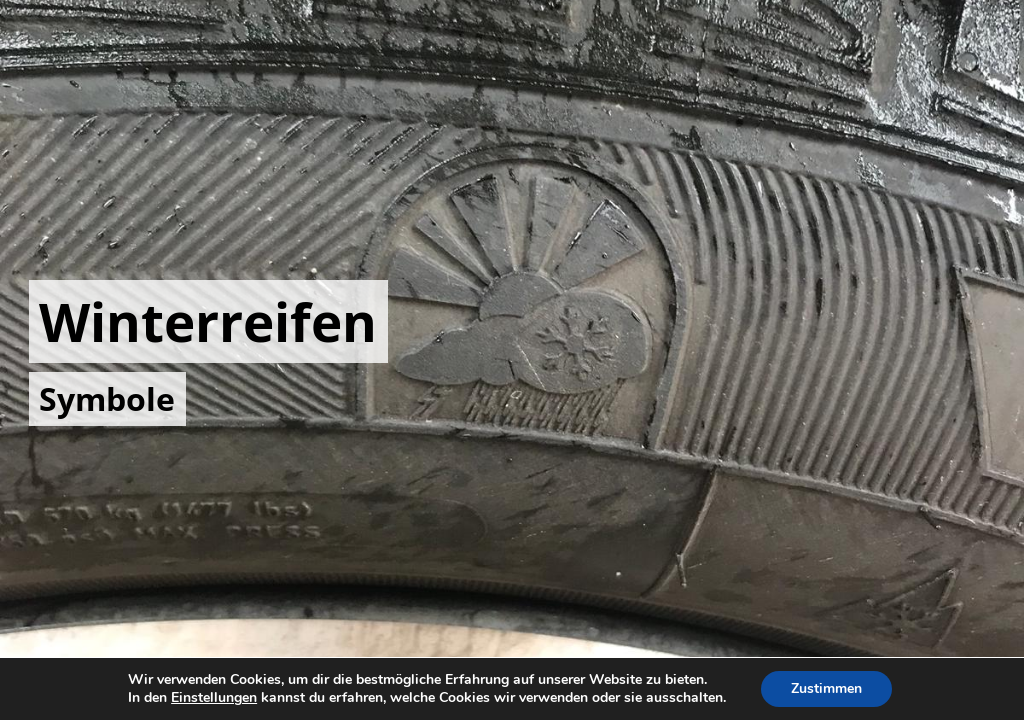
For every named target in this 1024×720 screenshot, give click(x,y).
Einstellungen (214, 698)
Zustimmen (826, 688)
